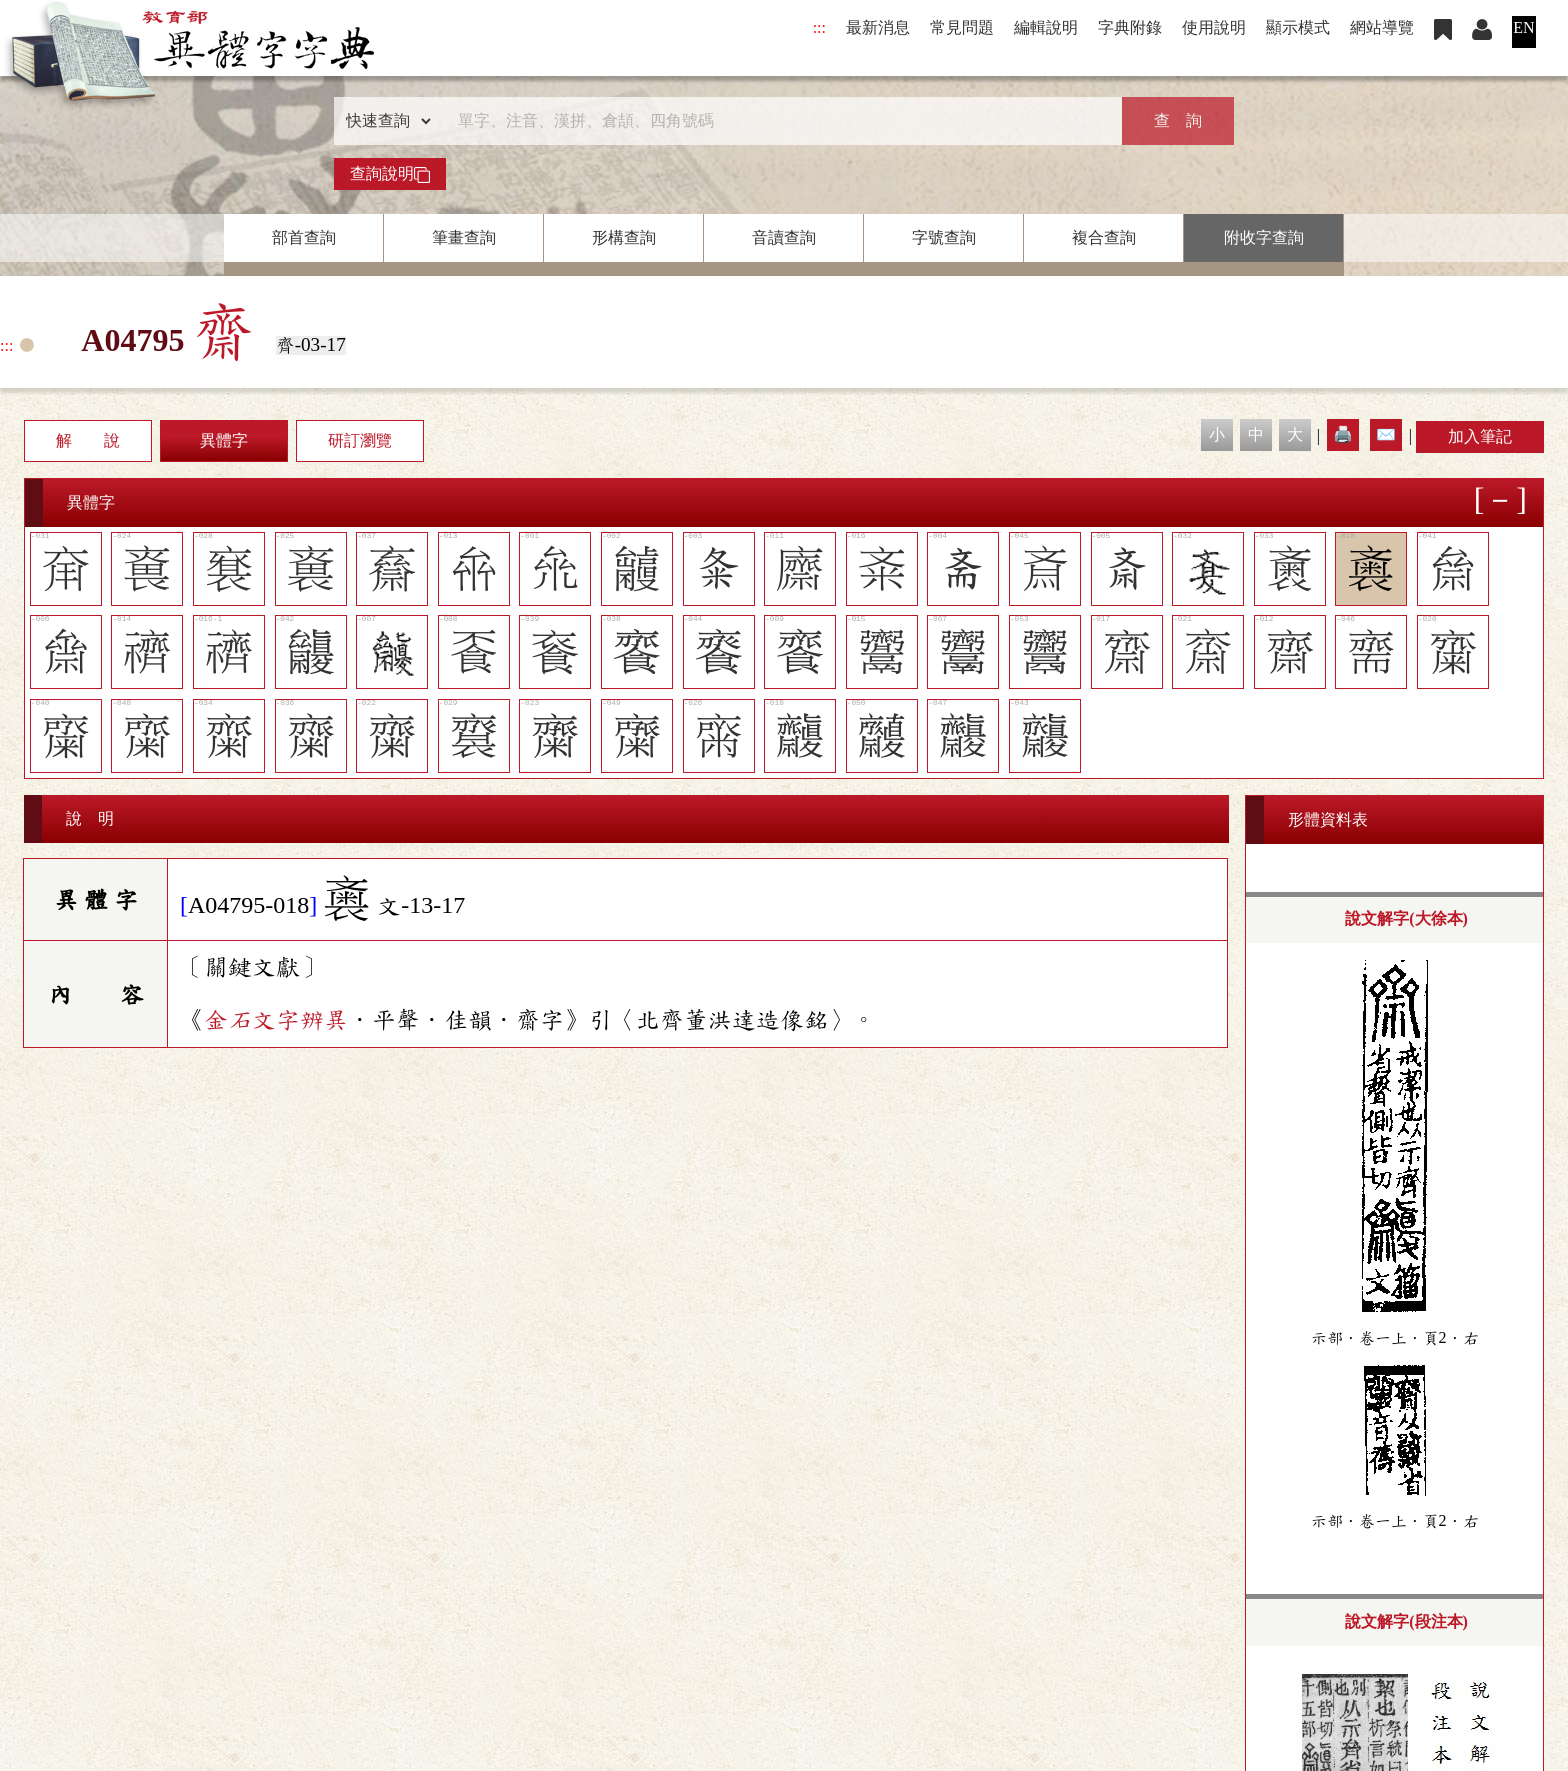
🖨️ (1343, 434)
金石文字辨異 (276, 1020)
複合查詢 (1104, 237)
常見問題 (962, 27)
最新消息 (878, 27)
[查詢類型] (384, 121)
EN (1523, 27)
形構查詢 (624, 237)
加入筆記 (1480, 436)
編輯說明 (1046, 27)
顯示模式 (1298, 27)
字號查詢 (944, 237)
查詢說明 (390, 174)
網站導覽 (1382, 27)
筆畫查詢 (464, 237)
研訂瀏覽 (360, 440)
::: (819, 27)
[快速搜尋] (777, 121)
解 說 (88, 440)
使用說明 (1214, 27)
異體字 (224, 440)
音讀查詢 (784, 237)
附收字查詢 (1264, 237)
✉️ (1386, 434)
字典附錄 (1130, 27)
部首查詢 (304, 237)
